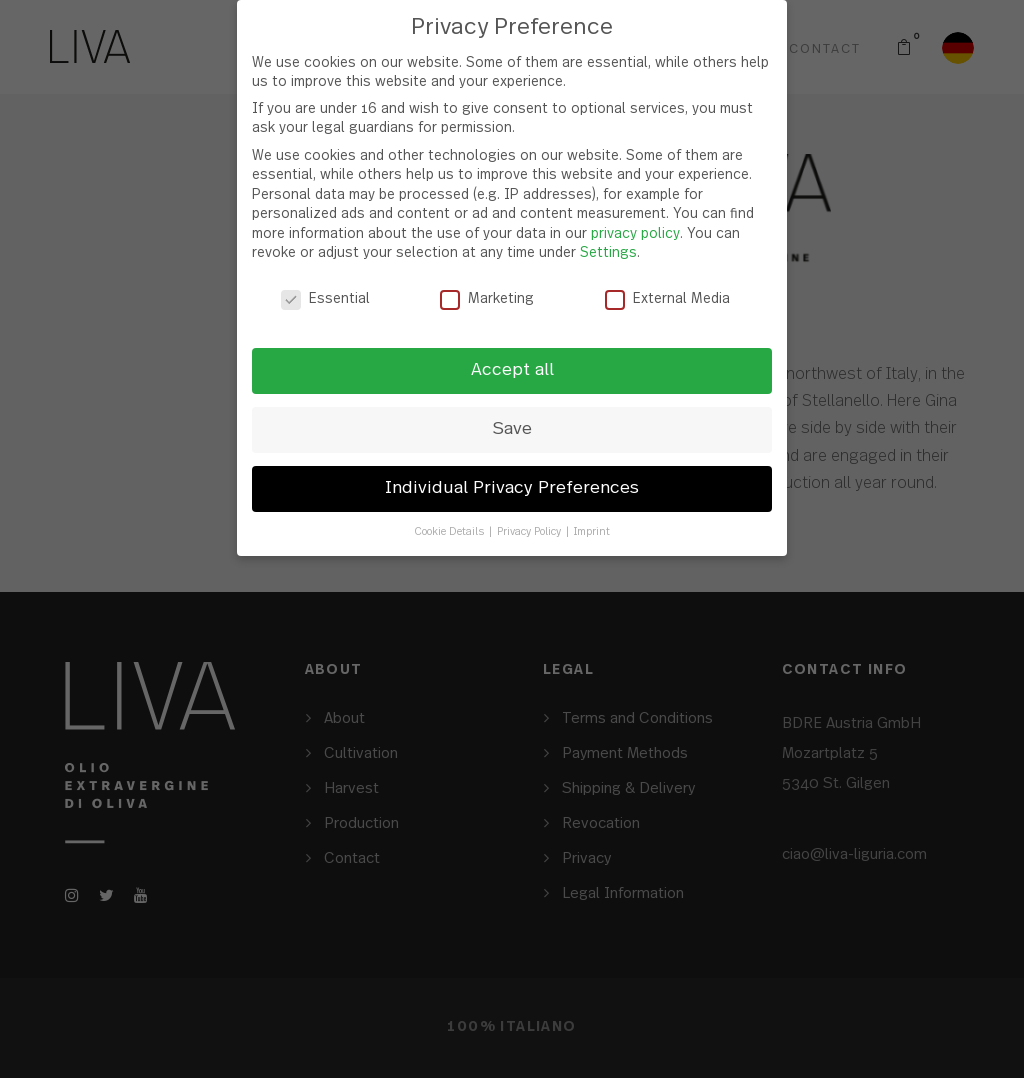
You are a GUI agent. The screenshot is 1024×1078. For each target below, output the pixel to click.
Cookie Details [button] (450, 531)
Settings (608, 253)
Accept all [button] (512, 370)
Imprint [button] (592, 531)
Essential (325, 299)
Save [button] (512, 429)
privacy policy (635, 234)
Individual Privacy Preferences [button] (512, 488)
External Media (667, 299)
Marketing (487, 299)
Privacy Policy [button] (530, 531)
